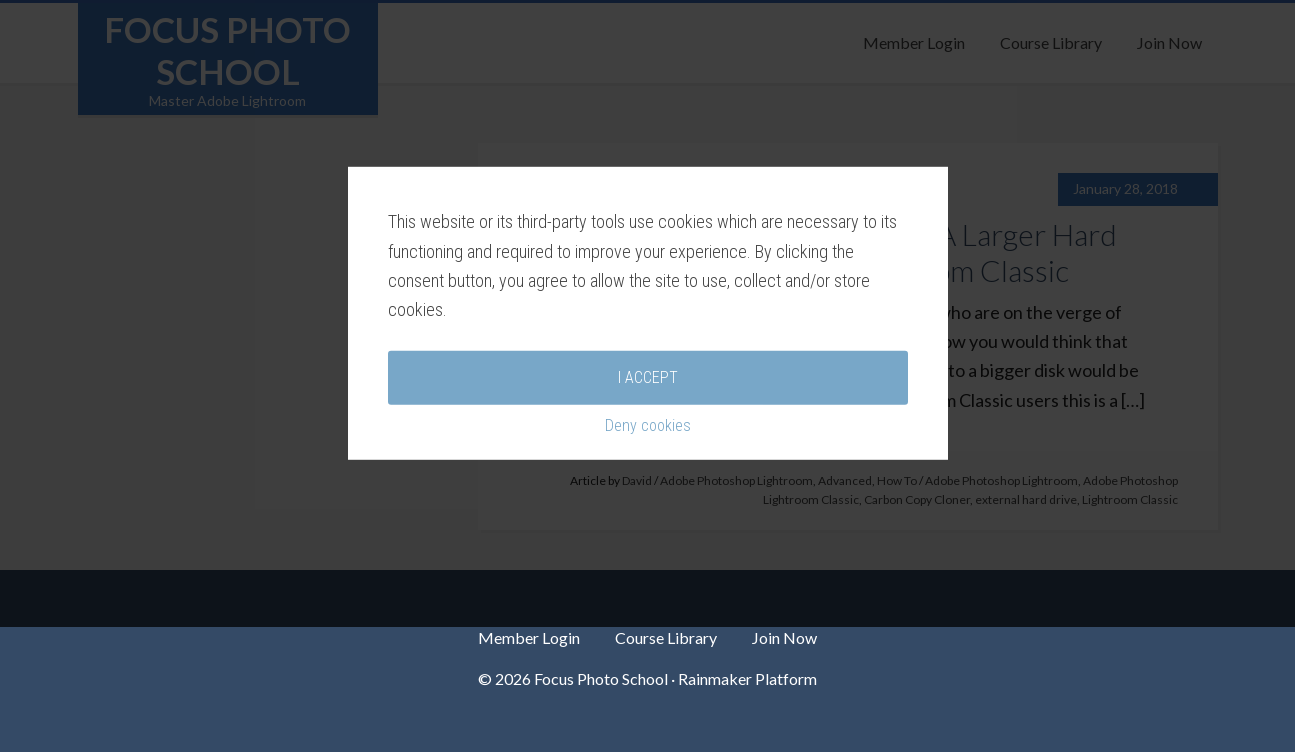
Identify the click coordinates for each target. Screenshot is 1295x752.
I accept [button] (648, 437)
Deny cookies (648, 485)
